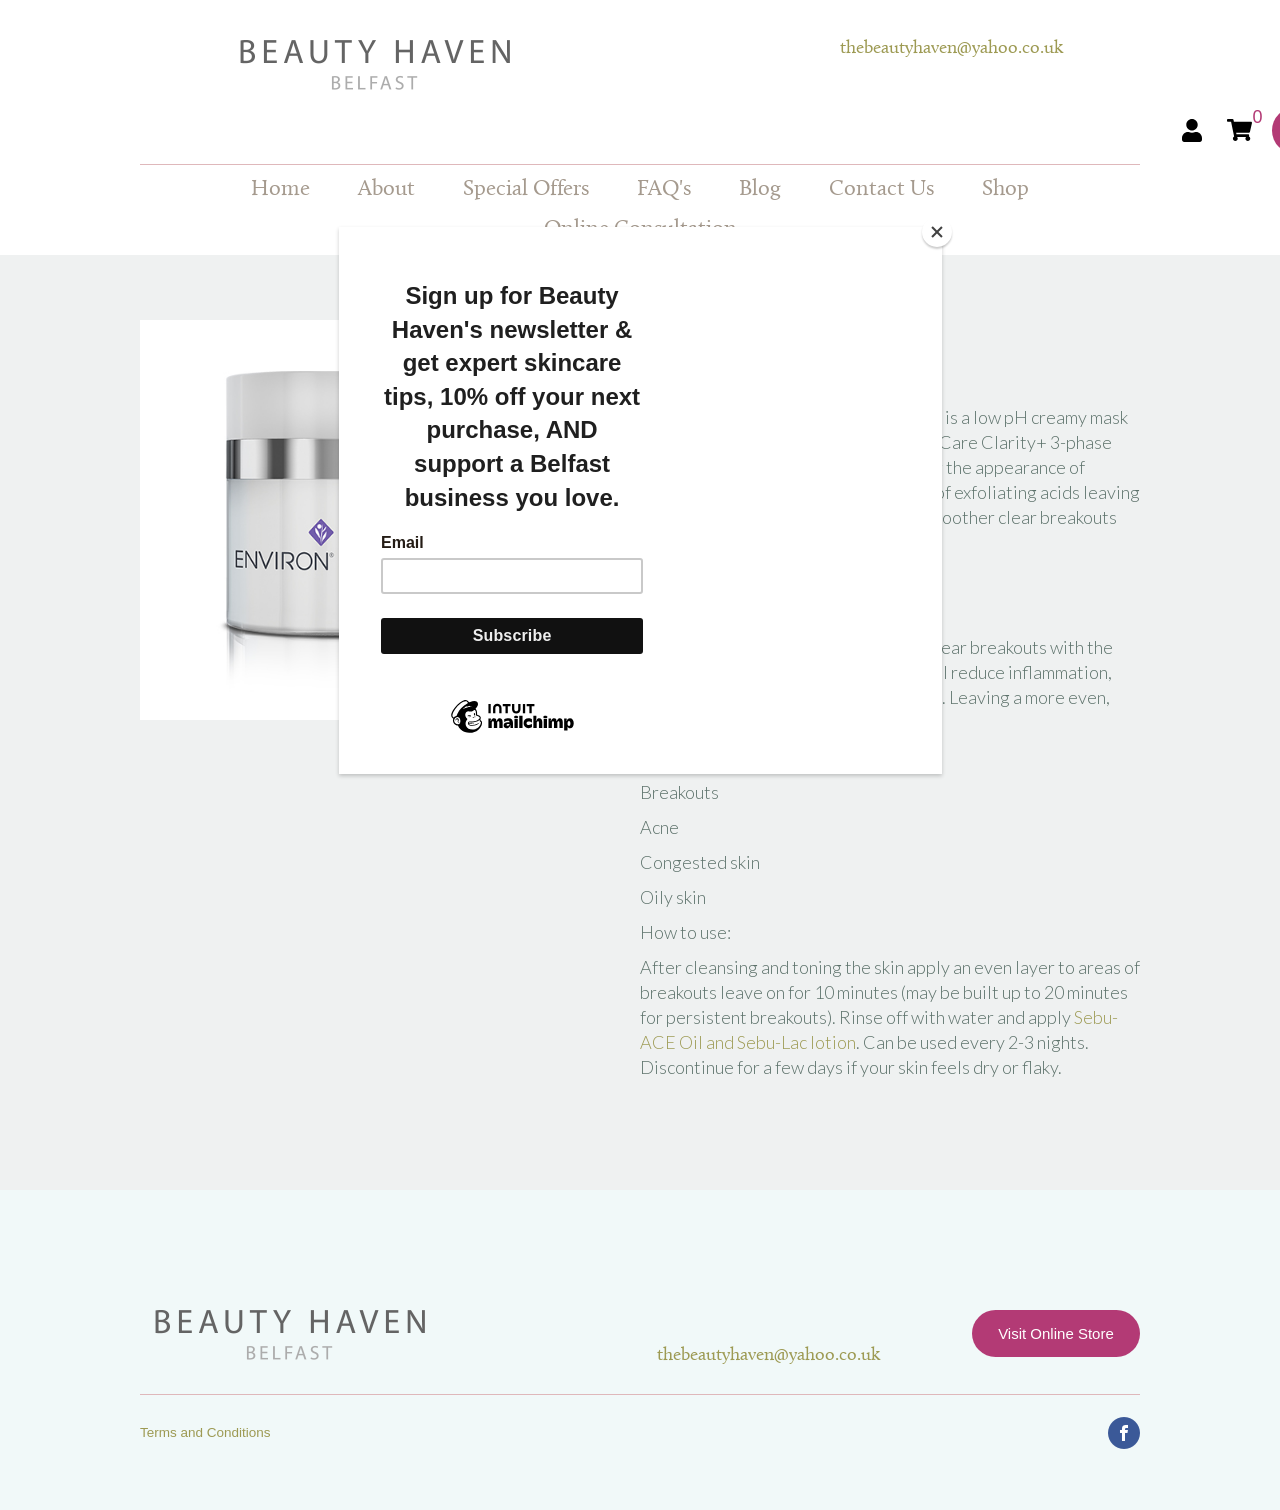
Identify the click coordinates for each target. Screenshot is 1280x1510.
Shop (1005, 189)
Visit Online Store (1056, 1333)
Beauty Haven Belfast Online (490, 65)
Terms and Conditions (205, 1432)
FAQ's (664, 189)
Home (280, 189)
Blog (760, 189)
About (386, 189)
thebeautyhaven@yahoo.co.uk (951, 48)
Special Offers (526, 189)
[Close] (937, 232)
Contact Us (881, 189)
